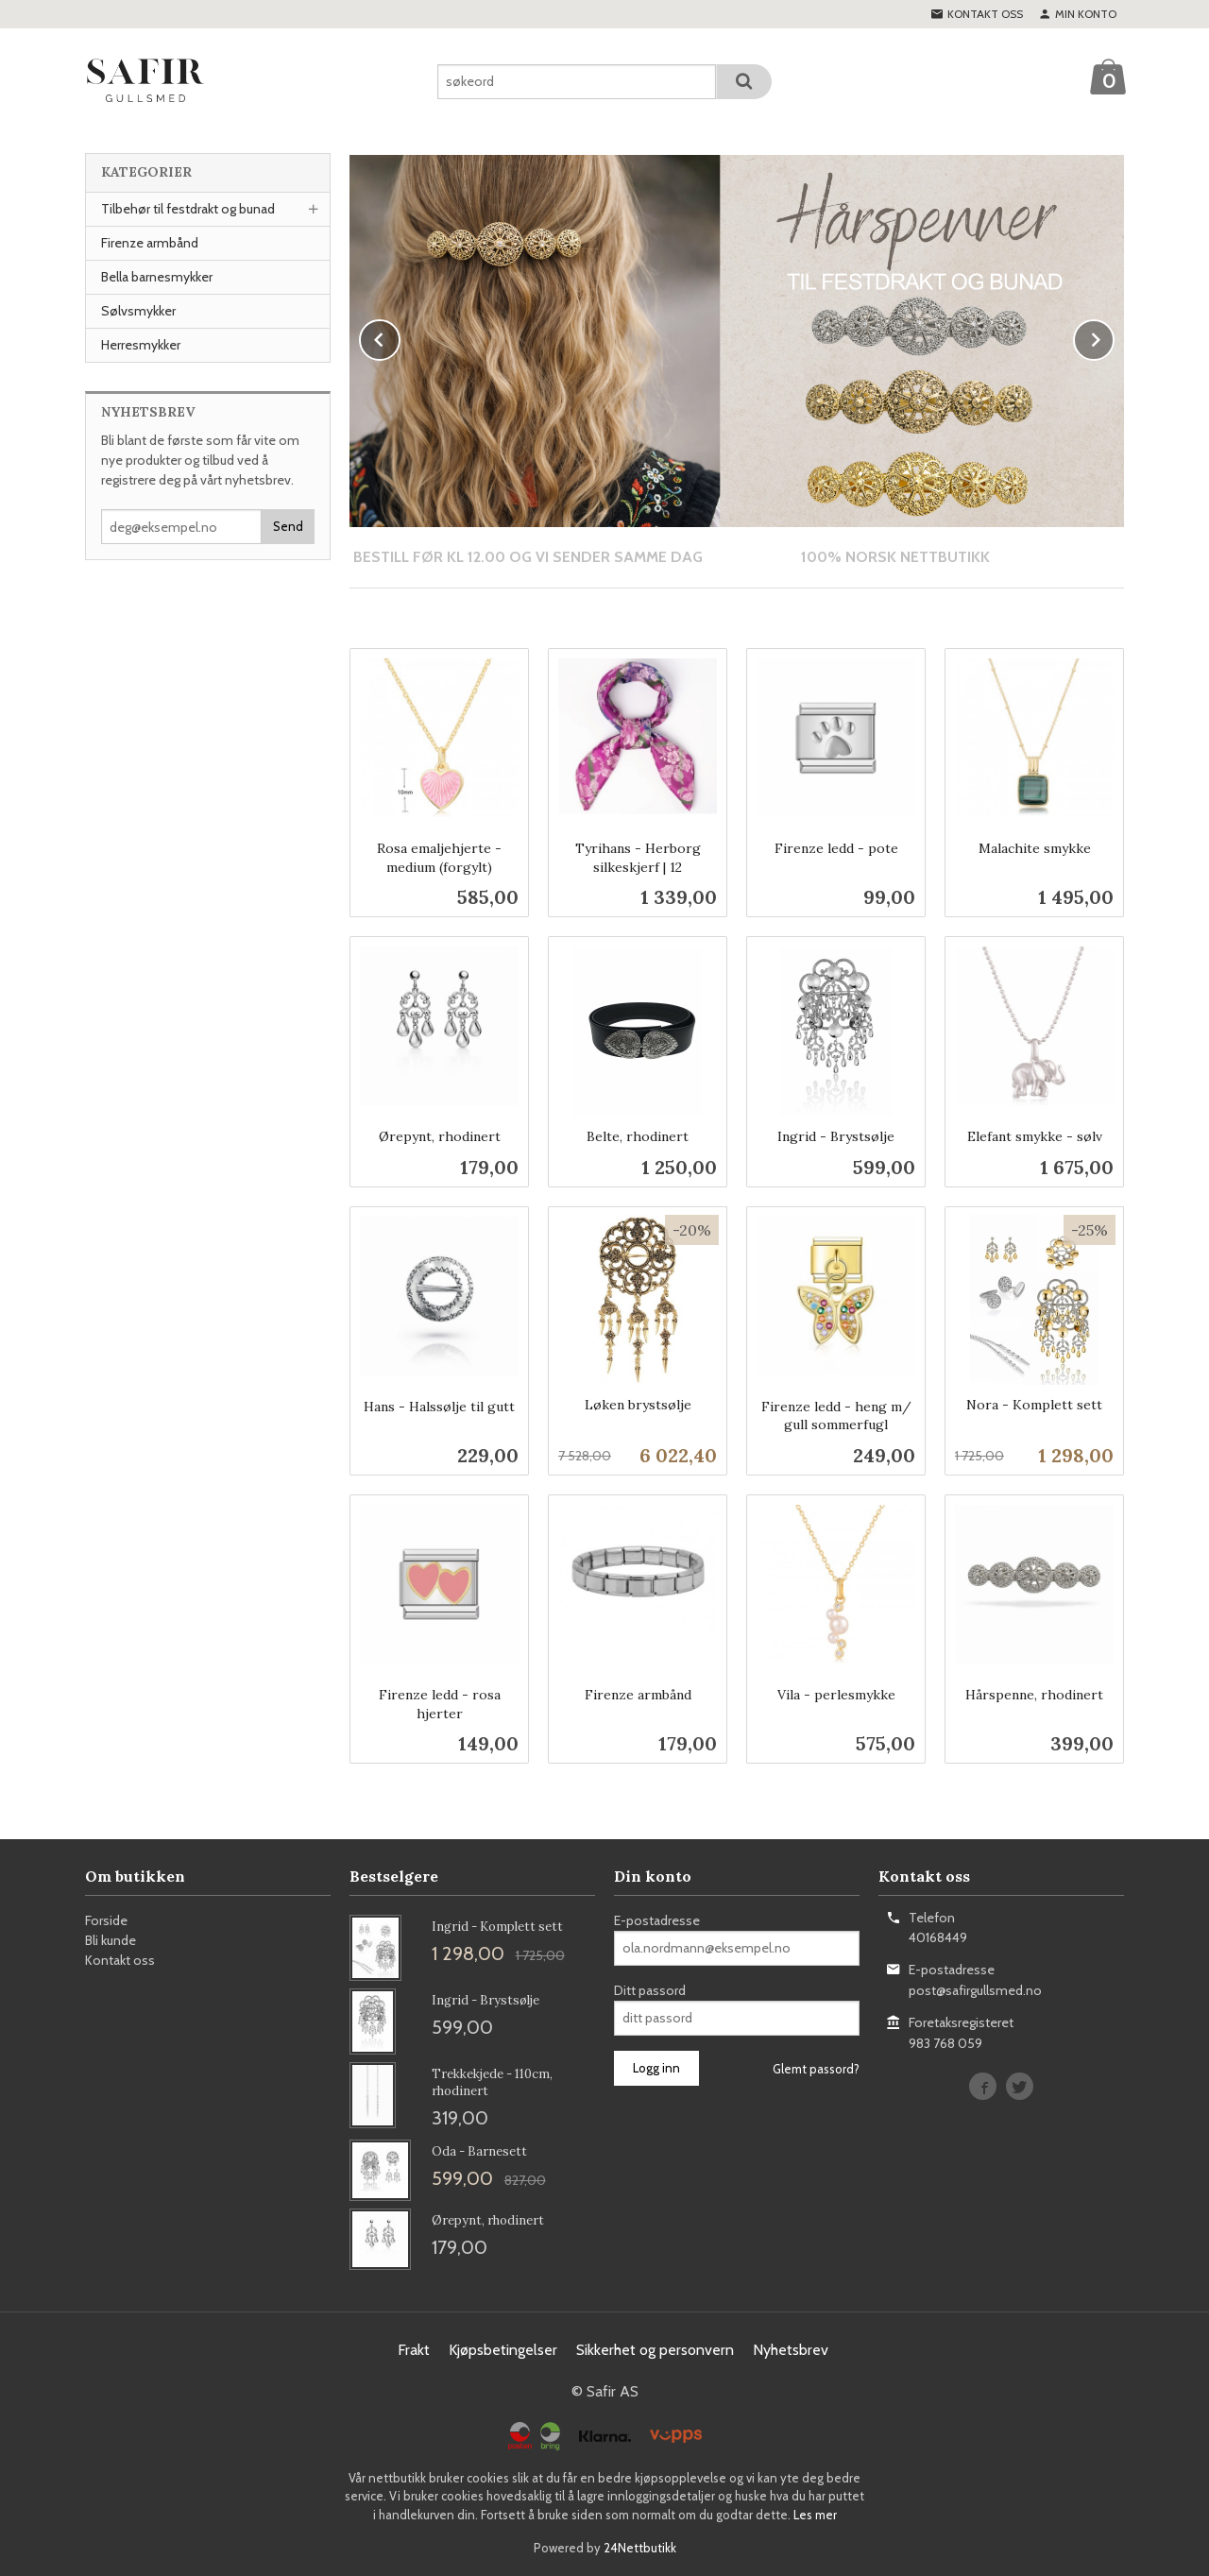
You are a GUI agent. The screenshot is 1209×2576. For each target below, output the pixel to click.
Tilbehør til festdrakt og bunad (188, 208)
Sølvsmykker (138, 310)
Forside (106, 1919)
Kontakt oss (120, 1959)
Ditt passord (650, 1989)
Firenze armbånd (149, 242)
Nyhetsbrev (790, 2349)
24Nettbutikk (640, 2546)
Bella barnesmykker (157, 276)
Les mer (815, 2513)
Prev (399, 337)
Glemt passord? (816, 2067)
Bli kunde (110, 1939)
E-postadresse (657, 1919)
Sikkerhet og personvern (655, 2349)
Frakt (414, 2349)
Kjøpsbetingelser (503, 2349)
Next (1114, 337)
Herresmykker (140, 344)
